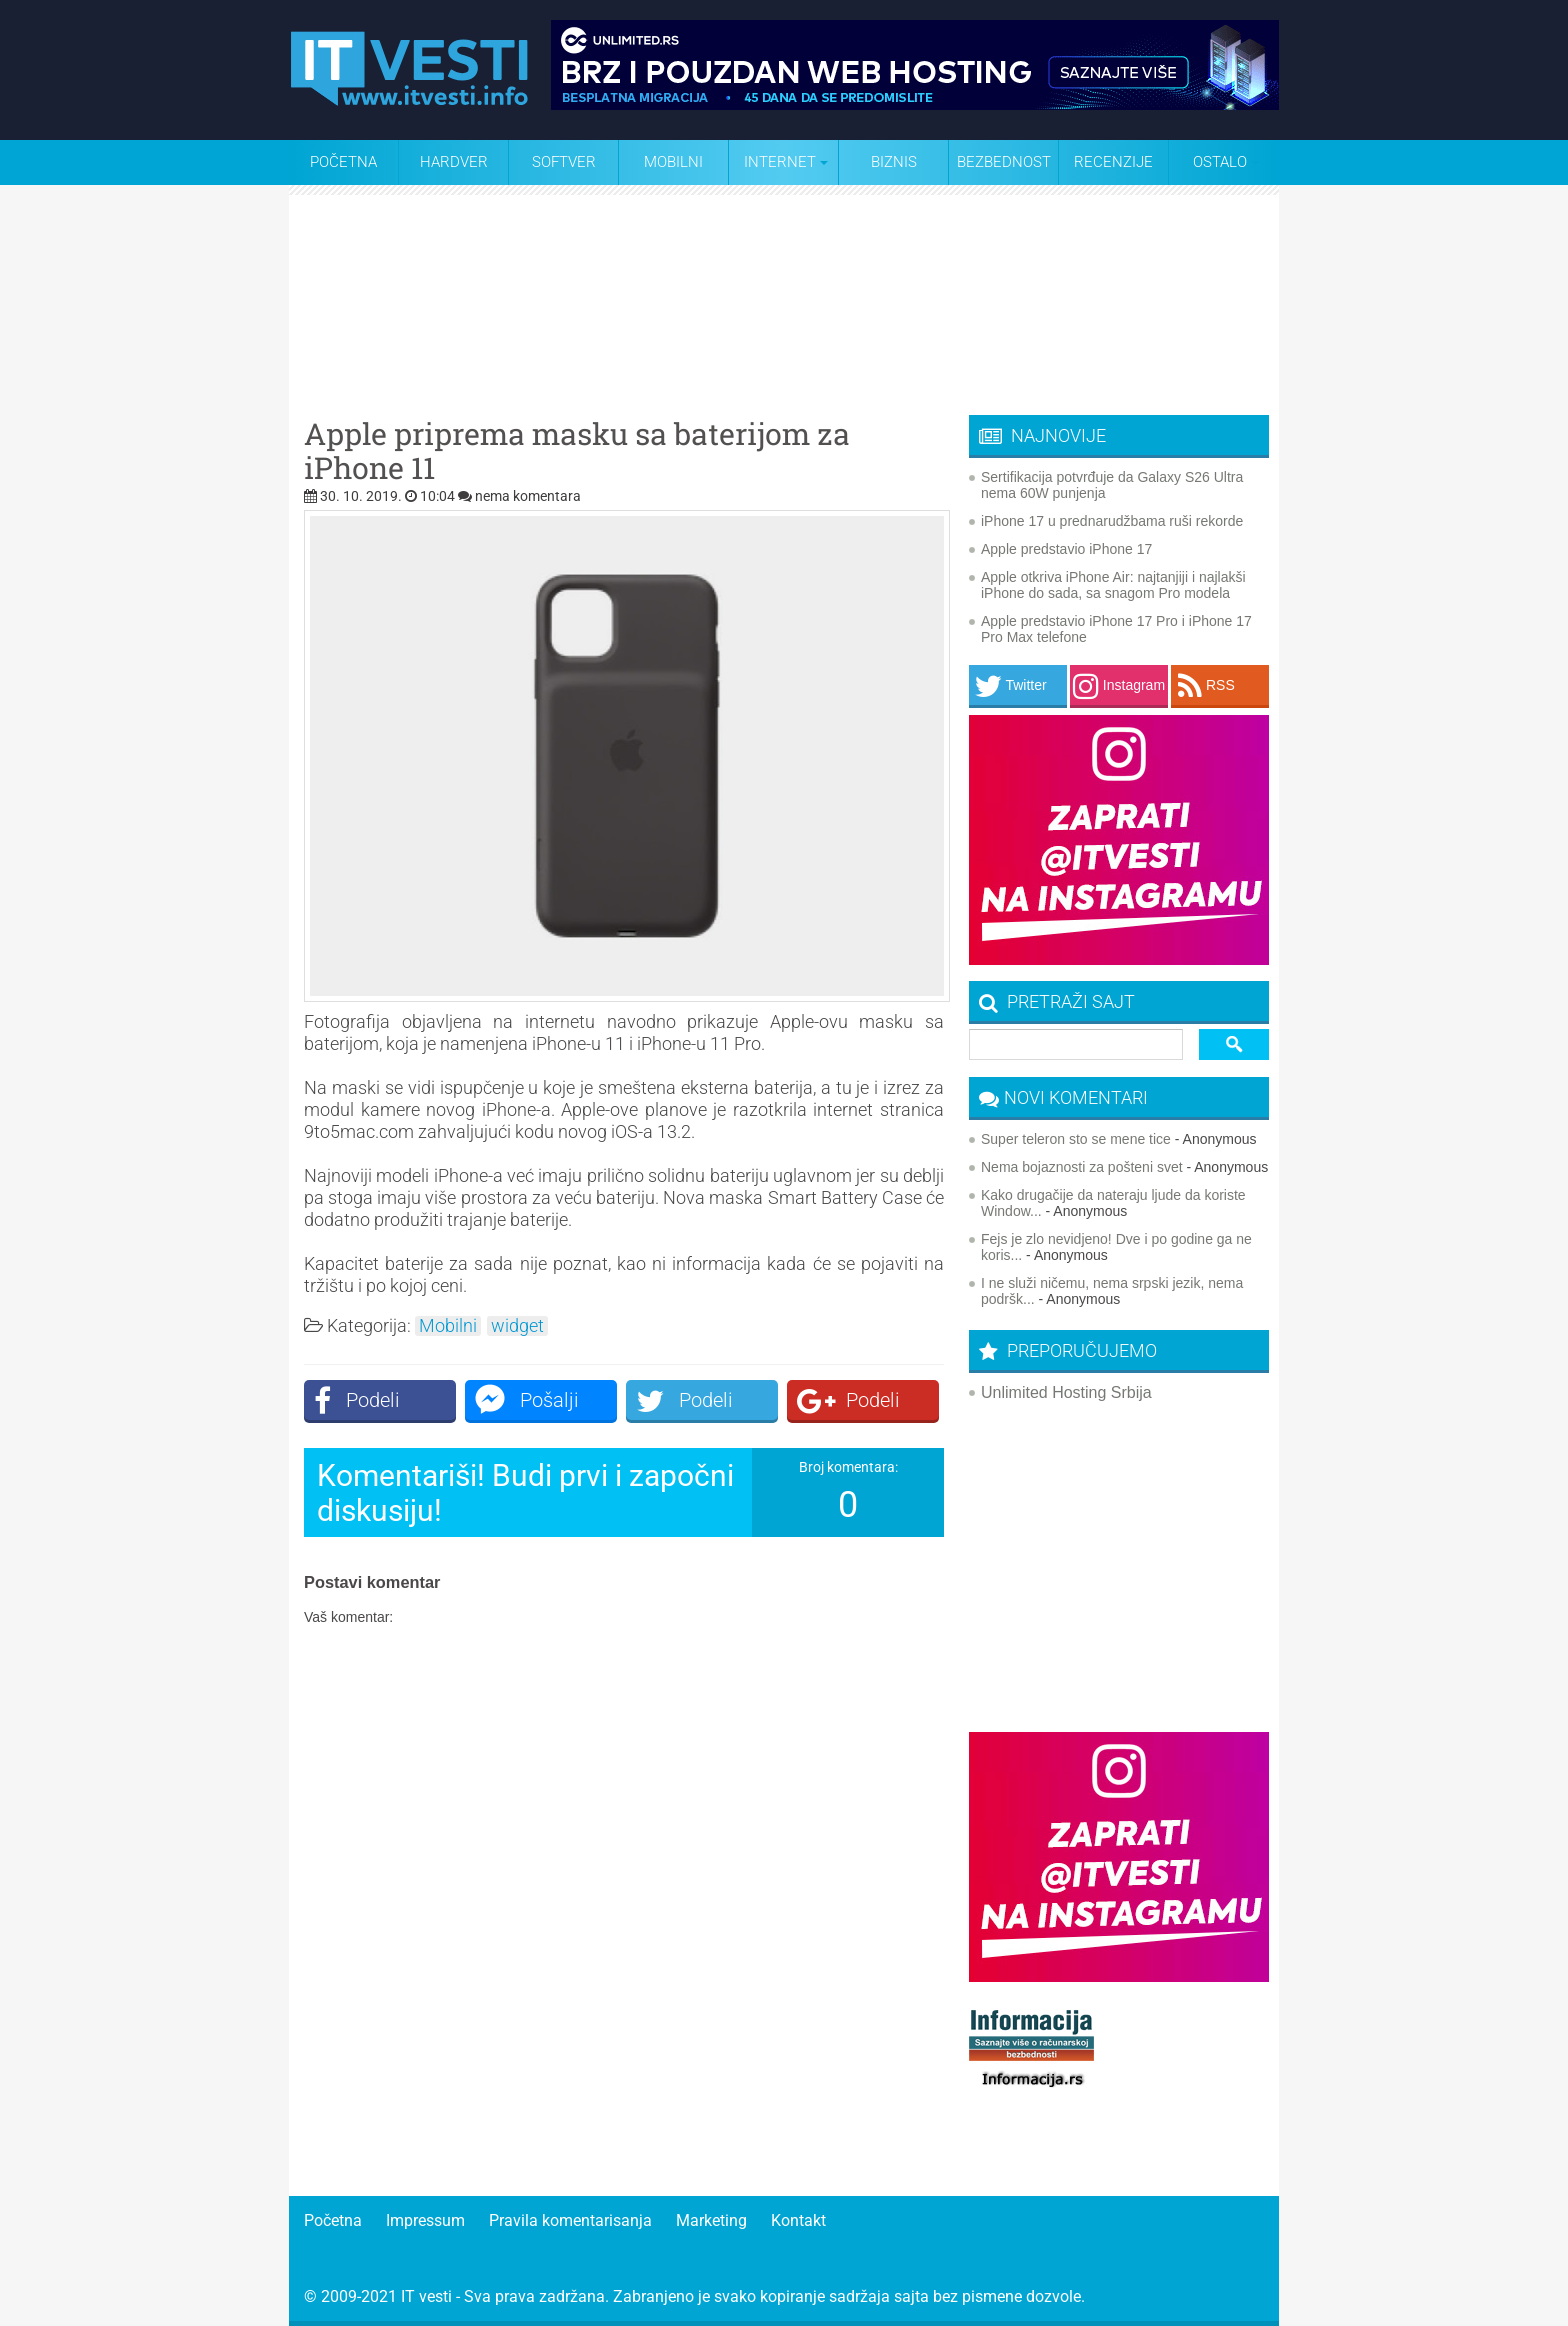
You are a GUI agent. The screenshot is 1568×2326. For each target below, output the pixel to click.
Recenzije (1113, 162)
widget (517, 1326)
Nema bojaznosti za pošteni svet (1082, 1167)
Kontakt (798, 2220)
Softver (564, 162)
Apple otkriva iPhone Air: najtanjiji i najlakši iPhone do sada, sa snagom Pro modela (1113, 585)
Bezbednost (1004, 162)
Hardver (454, 162)
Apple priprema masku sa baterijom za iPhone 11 (577, 451)
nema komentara (528, 496)
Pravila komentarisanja (570, 2220)
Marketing (711, 2220)
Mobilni (673, 162)
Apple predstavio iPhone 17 (1066, 549)
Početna (343, 162)
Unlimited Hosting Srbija (1066, 1392)
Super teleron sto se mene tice (1076, 1139)
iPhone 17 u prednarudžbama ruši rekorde (1112, 521)
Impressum (425, 2220)
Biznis (894, 162)
